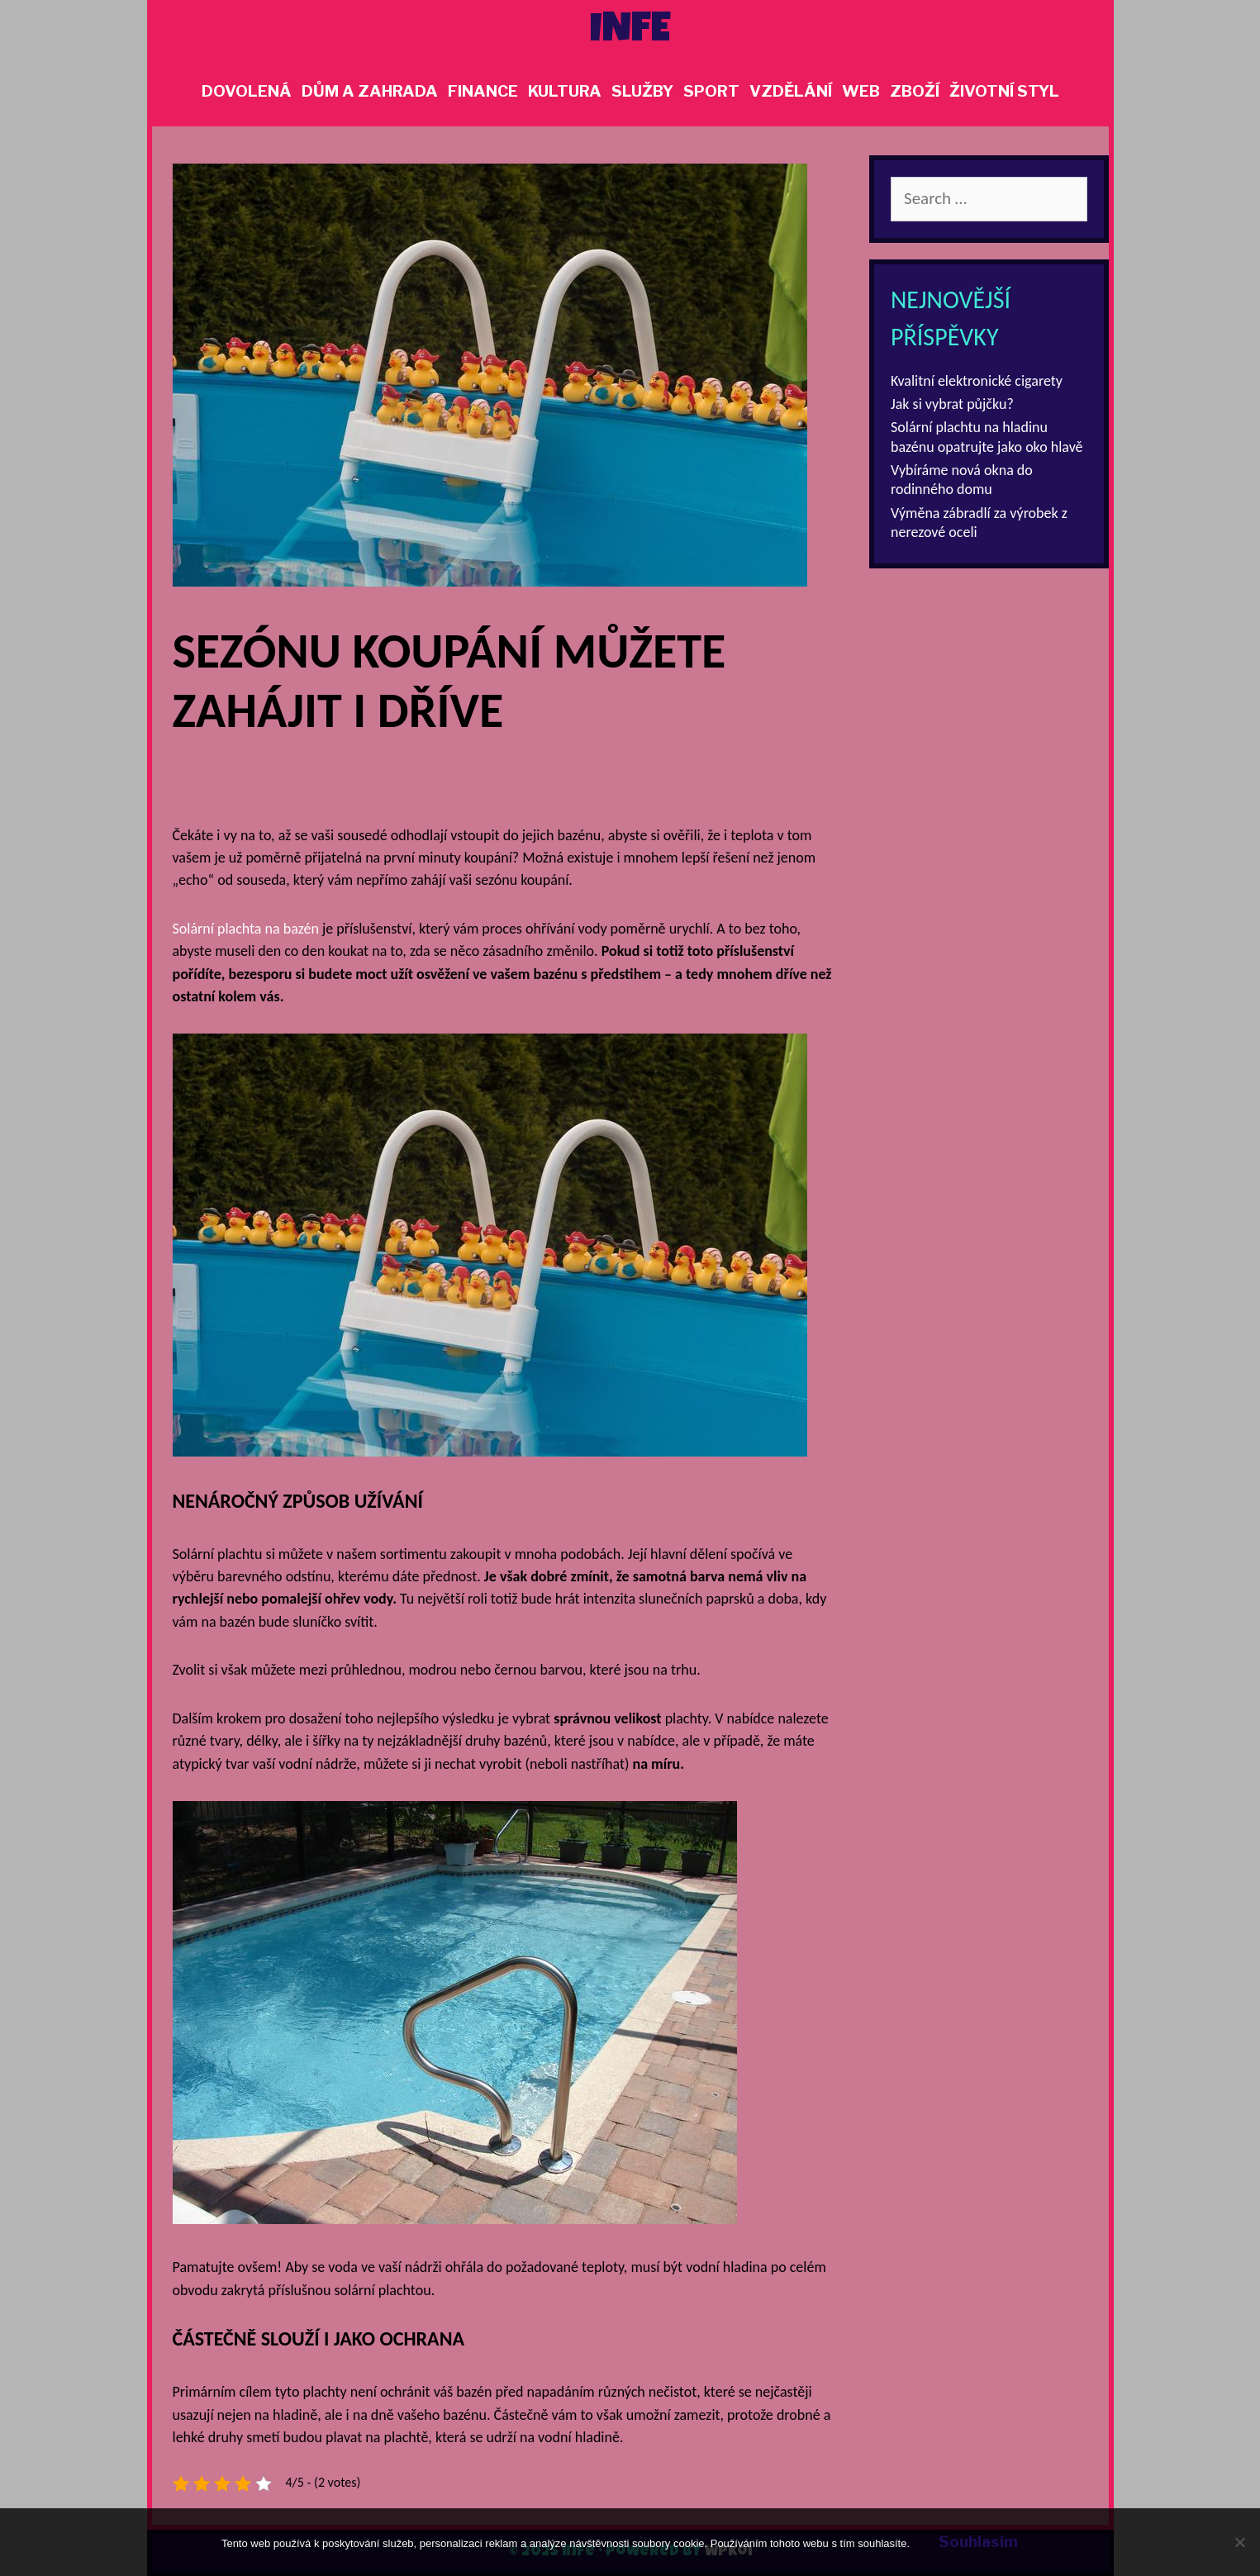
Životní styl (1004, 91)
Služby (642, 91)
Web (861, 91)
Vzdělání (790, 91)
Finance (483, 91)
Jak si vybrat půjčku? (952, 404)
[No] (1239, 2542)
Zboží (914, 91)
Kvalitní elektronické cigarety (977, 381)
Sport (711, 91)
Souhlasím (978, 2541)
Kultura (564, 91)
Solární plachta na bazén (246, 929)
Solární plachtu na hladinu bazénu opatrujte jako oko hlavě (987, 436)
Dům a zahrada (370, 91)
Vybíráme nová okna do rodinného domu (962, 479)
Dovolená (247, 91)
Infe (630, 32)
